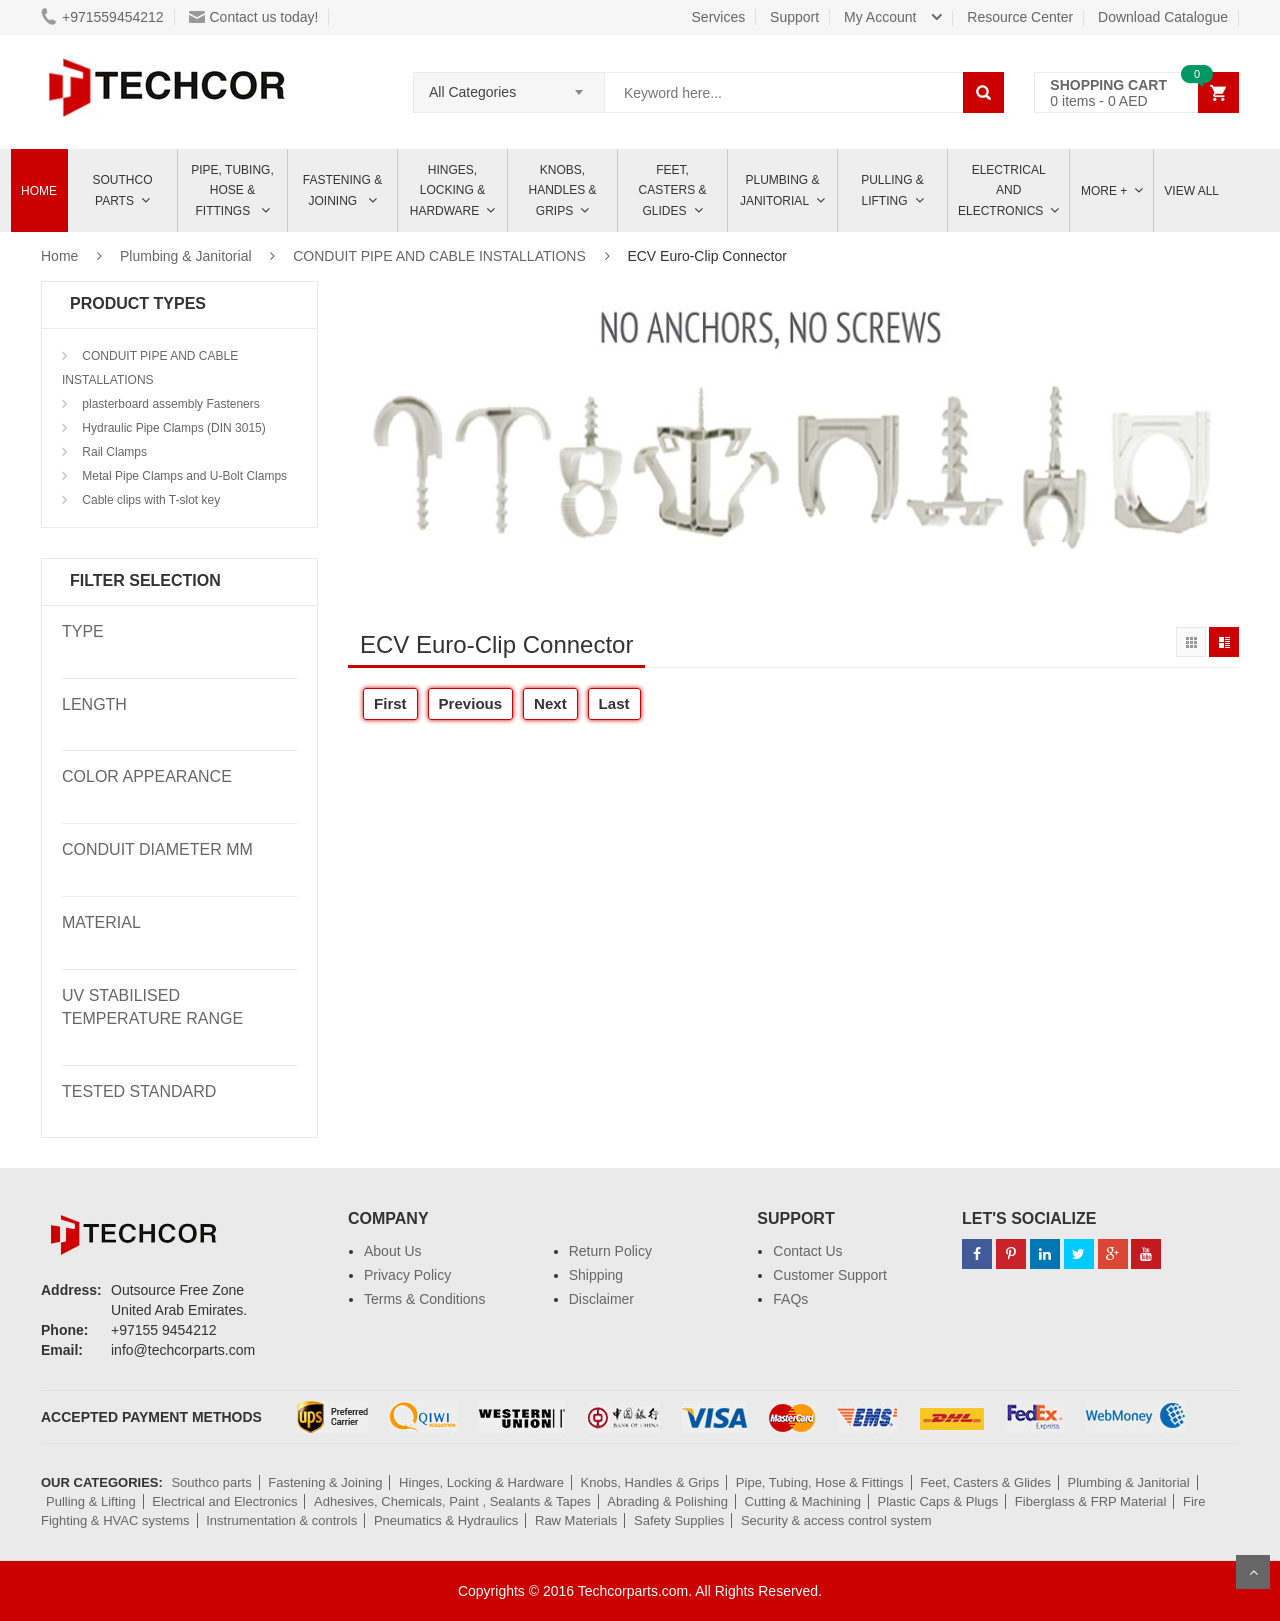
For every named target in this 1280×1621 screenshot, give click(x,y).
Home (39, 191)
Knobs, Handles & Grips (562, 190)
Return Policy (610, 1251)
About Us (393, 1251)
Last (614, 703)
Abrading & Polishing (667, 1501)
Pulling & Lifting (892, 190)
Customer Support (830, 1275)
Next (550, 703)
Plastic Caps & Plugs (938, 1501)
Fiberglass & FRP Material (1090, 1501)
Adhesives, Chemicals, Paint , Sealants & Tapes (452, 1501)
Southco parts (123, 190)
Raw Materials (576, 1520)
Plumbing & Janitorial (780, 190)
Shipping (596, 1275)
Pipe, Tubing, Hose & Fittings (232, 190)
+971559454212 (102, 17)
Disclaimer (601, 1299)
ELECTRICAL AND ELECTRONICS (1002, 190)
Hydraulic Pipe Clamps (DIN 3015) (172, 428)
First (390, 703)
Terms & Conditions (424, 1299)
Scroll (1253, 1572)
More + (1104, 191)
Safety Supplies (679, 1520)
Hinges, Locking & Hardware (447, 190)
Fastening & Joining (342, 190)
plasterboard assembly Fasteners (169, 404)
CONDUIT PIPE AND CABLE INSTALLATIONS (439, 256)
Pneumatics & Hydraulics (446, 1520)
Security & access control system (836, 1520)
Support (794, 17)
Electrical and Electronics (224, 1501)
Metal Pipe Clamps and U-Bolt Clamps (183, 476)
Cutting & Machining (803, 1501)
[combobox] (509, 86)
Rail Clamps (113, 452)
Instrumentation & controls (281, 1520)
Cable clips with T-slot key (149, 500)
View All (1191, 191)
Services (719, 17)
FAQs (790, 1299)
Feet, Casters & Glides (672, 190)
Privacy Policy (407, 1275)
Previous (471, 703)
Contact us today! (254, 17)
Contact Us (807, 1251)
